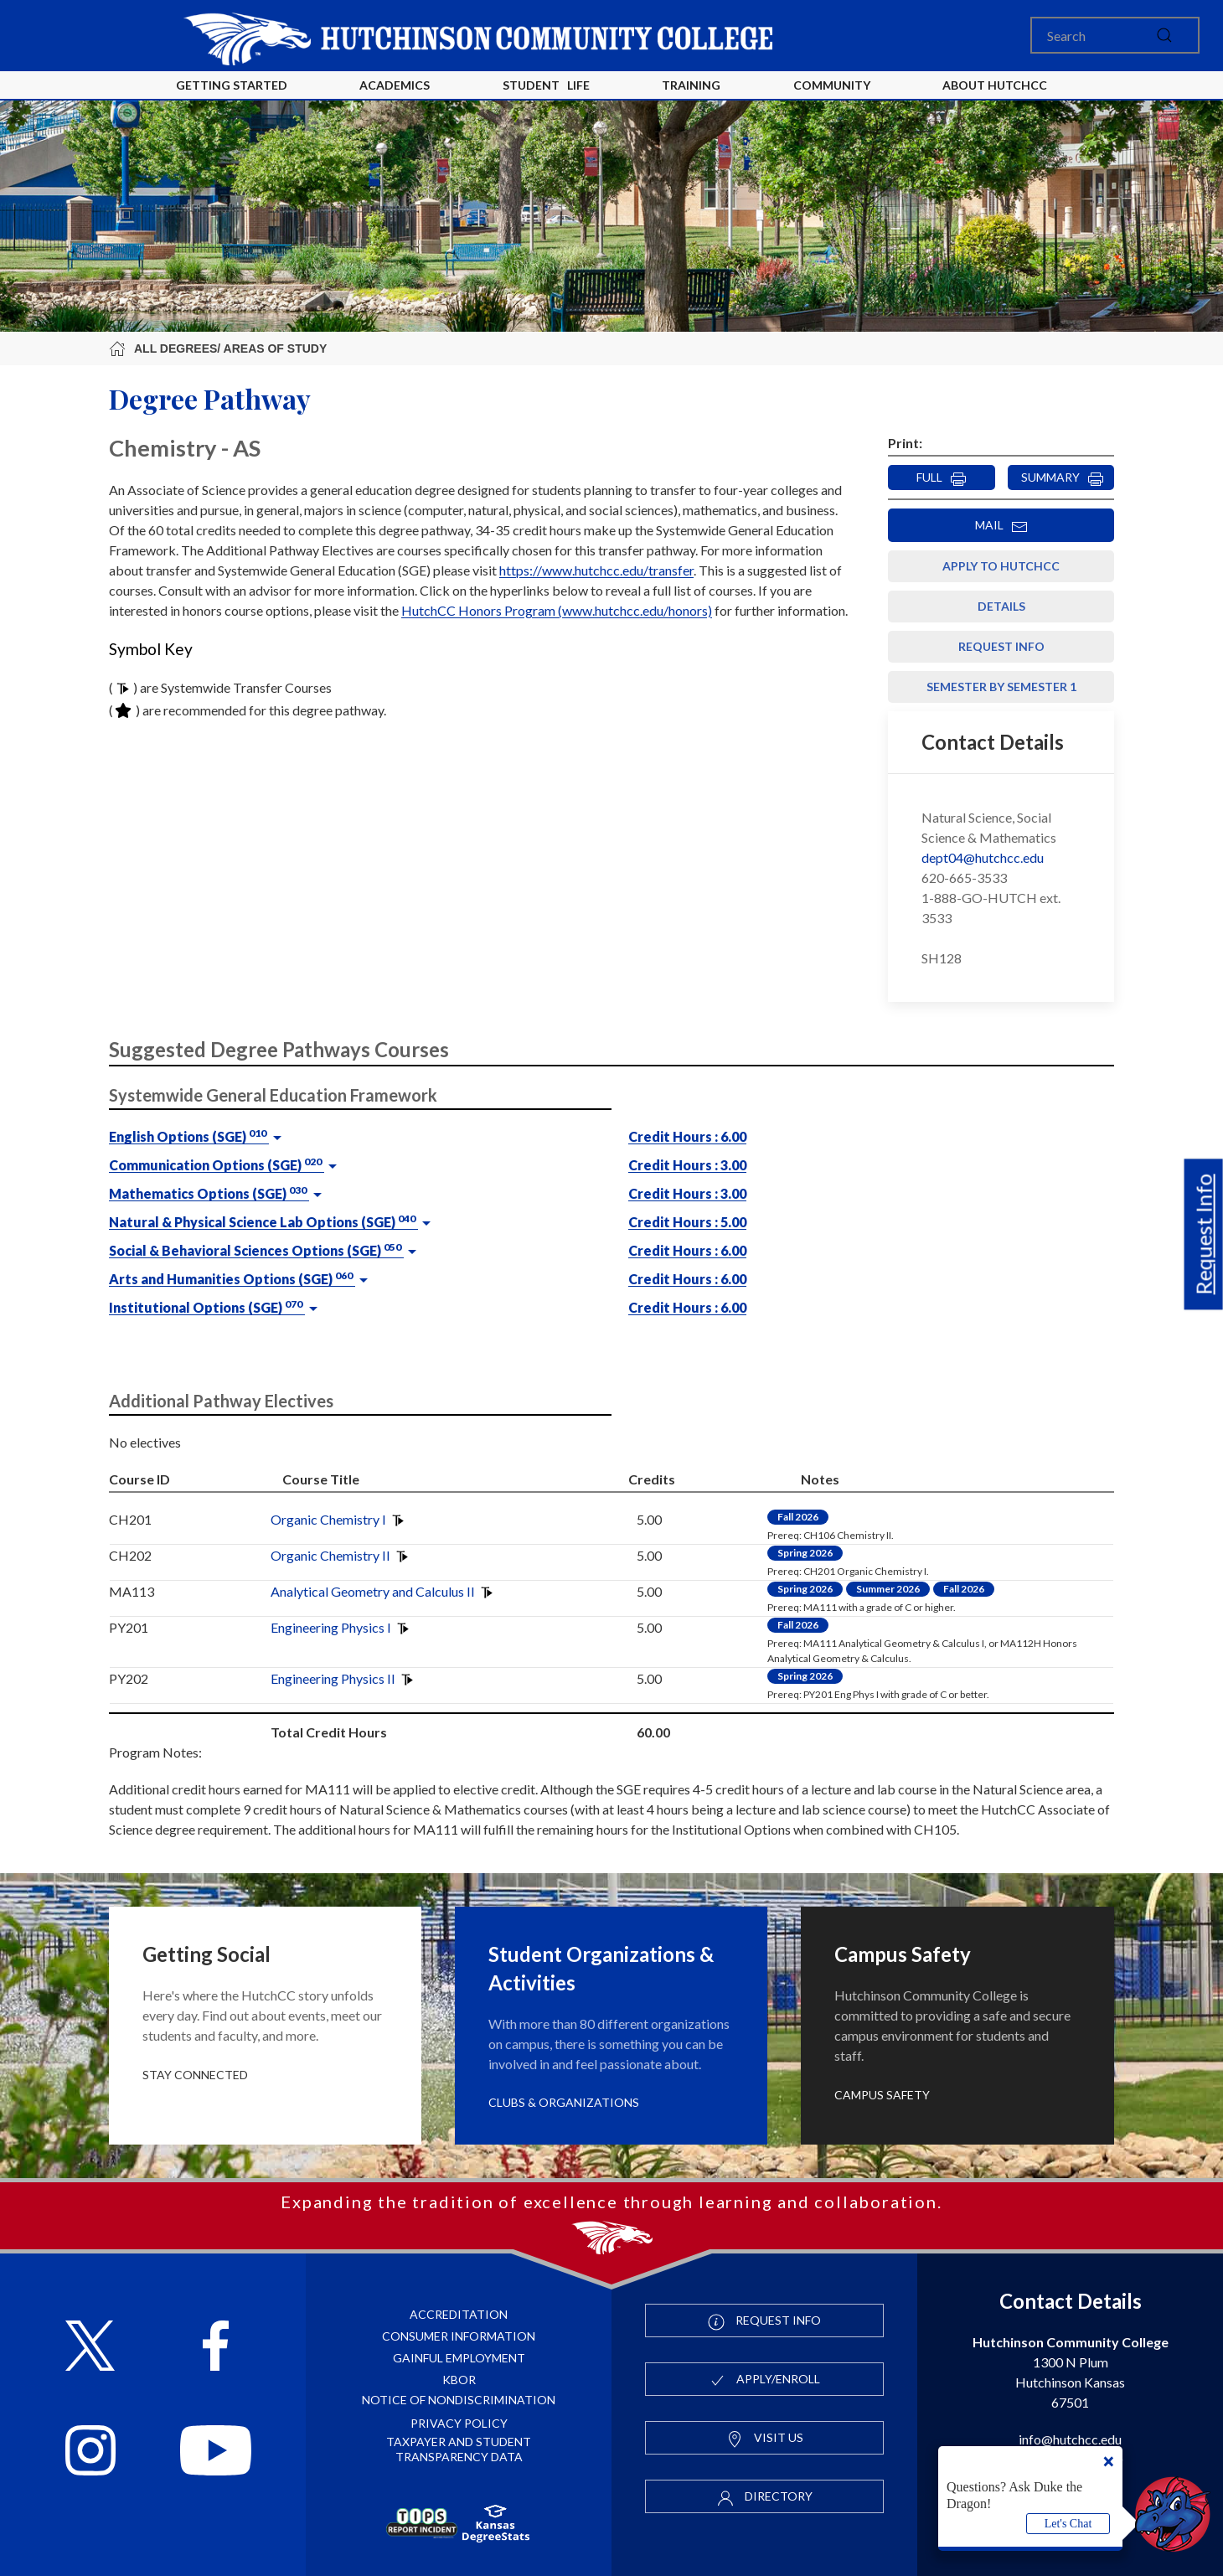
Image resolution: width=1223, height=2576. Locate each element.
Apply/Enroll (764, 2380)
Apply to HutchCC (1001, 566)
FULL (941, 478)
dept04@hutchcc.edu (982, 857)
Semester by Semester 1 (1001, 686)
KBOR (459, 2379)
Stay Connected (195, 2075)
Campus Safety (882, 2095)
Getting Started (231, 85)
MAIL (1001, 526)
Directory (765, 2497)
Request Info (1203, 1234)
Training (691, 85)
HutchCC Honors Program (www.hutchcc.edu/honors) (556, 610)
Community (831, 85)
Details (1001, 606)
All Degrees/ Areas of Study (218, 348)
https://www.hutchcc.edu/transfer (596, 570)
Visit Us (764, 2438)
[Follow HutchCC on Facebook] (216, 2348)
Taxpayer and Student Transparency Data (458, 2449)
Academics (394, 85)
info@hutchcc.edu (1070, 2439)
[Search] (1115, 35)
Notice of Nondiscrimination (458, 2400)
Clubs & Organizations (563, 2102)
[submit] (1164, 35)
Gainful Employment (459, 2358)
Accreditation (459, 2314)
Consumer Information (458, 2336)
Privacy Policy (459, 2423)
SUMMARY (1062, 478)
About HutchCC (994, 85)
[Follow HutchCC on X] (90, 2348)
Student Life (546, 85)
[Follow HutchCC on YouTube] (215, 2452)
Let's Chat (1068, 2523)
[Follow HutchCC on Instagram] (90, 2452)
